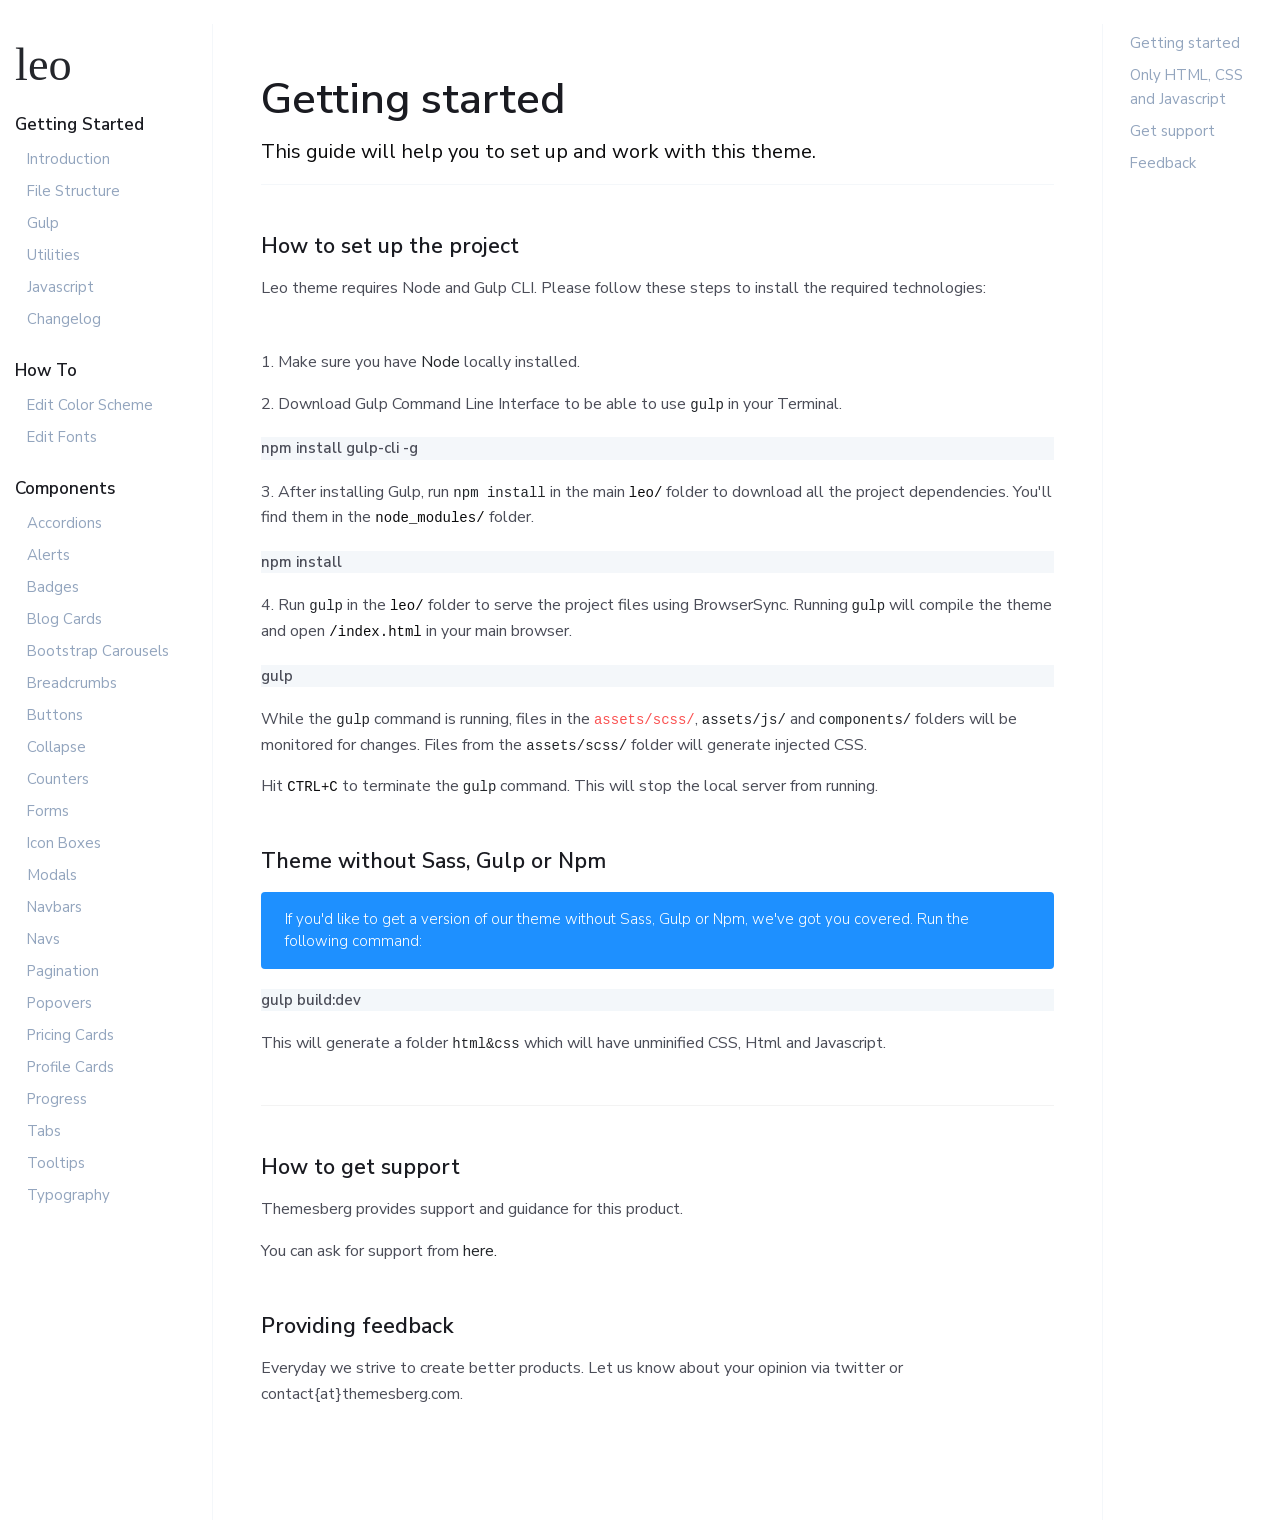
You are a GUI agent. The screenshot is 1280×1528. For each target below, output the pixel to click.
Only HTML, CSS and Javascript (1186, 87)
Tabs (44, 1131)
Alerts (48, 555)
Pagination (63, 971)
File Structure (73, 191)
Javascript (60, 287)
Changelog (64, 319)
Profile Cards (70, 1067)
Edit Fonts (62, 437)
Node (440, 362)
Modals (52, 875)
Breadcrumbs (72, 683)
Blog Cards (64, 619)
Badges (53, 587)
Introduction (68, 159)
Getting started (1185, 43)
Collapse (56, 747)
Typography (68, 1195)
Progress (57, 1099)
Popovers (59, 1003)
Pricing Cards (70, 1035)
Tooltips (56, 1163)
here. (480, 1251)
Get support (1172, 131)
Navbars (54, 907)
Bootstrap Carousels (98, 651)
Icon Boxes (64, 843)
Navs (43, 939)
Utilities (53, 255)
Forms (48, 811)
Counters (58, 779)
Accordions (64, 523)
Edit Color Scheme (90, 405)
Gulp (43, 223)
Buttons (55, 715)
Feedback (1163, 163)
